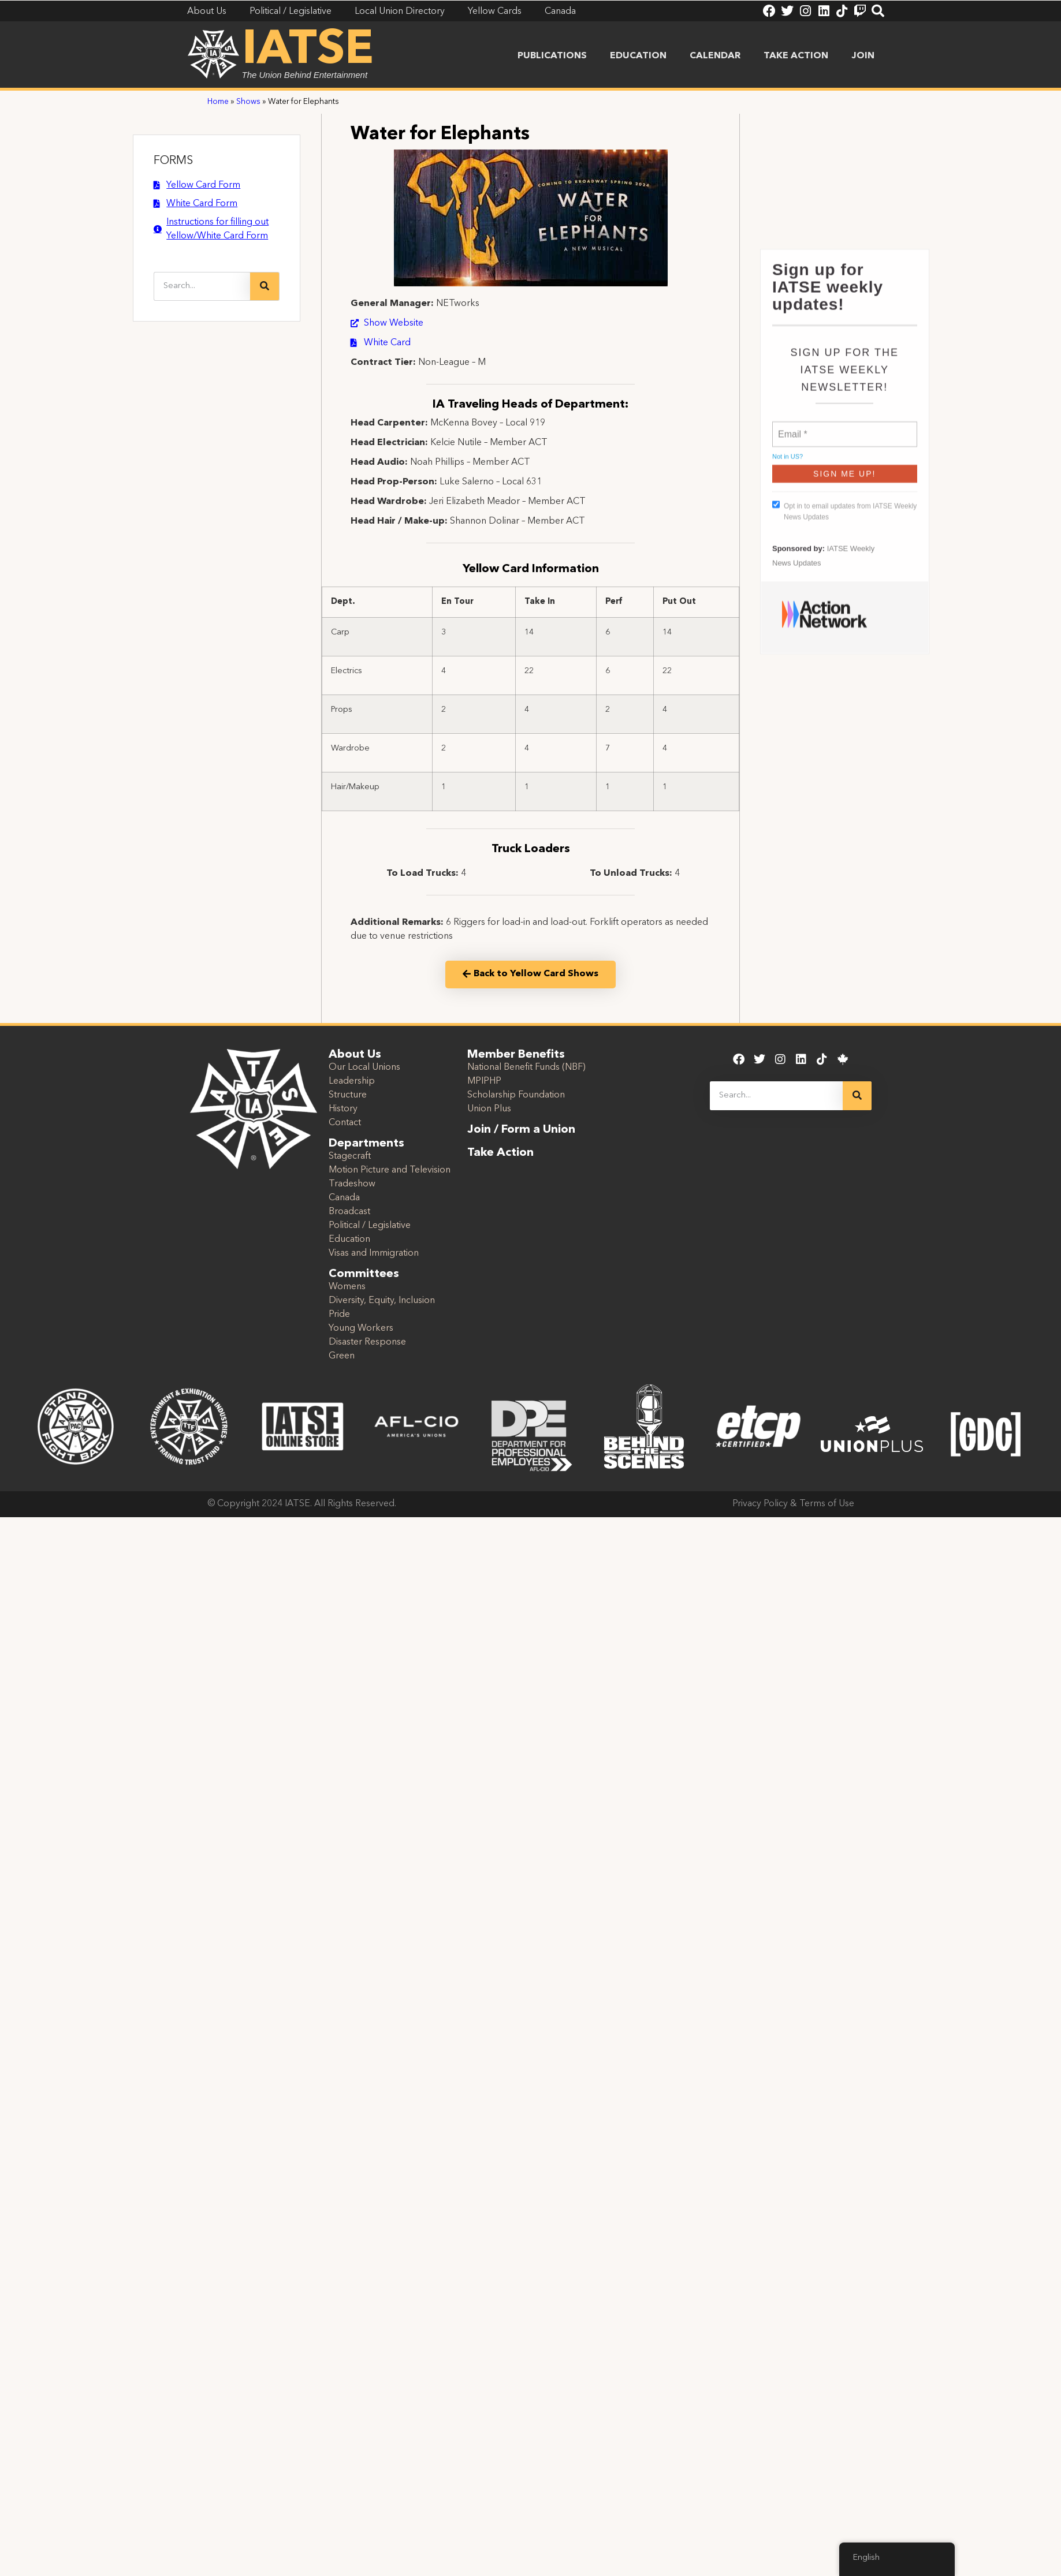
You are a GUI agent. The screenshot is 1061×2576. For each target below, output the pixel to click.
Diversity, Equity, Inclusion (382, 1300)
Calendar (715, 56)
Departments (366, 1143)
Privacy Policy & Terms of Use (793, 1504)
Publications (552, 56)
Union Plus (489, 1109)
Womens (347, 1286)
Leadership (352, 1081)
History (343, 1109)
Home (218, 102)
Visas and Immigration (374, 1253)
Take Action (796, 56)
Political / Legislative (370, 1225)
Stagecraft (350, 1156)
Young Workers (361, 1328)
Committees (364, 1274)
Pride (339, 1314)
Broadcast (349, 1211)
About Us (355, 1055)
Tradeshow (352, 1184)
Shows (248, 102)
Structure (348, 1095)
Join (862, 56)
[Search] (264, 286)
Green (342, 1356)
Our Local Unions (364, 1067)
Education (638, 56)
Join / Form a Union (521, 1130)
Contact (345, 1123)
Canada (344, 1198)
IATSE (308, 50)
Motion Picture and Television (390, 1170)
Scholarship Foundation (516, 1095)
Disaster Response (367, 1342)
